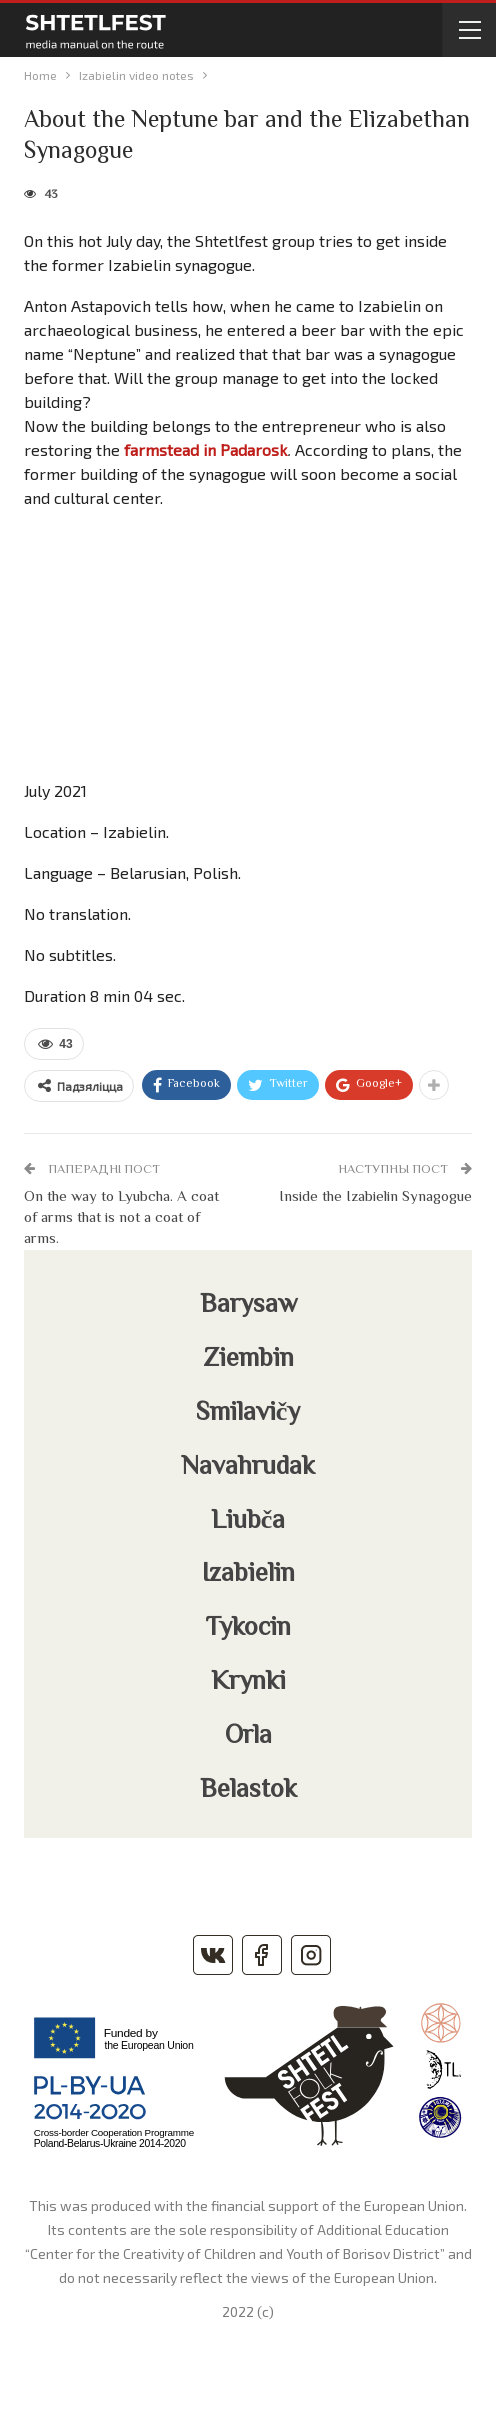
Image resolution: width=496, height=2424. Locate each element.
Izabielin (248, 1575)
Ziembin (248, 1360)
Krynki (248, 1683)
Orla (248, 1737)
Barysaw (248, 1306)
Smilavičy (248, 1414)
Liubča (248, 1522)
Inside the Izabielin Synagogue (375, 1197)
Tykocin (248, 1629)
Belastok (248, 1791)
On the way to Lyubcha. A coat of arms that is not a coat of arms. (121, 1218)
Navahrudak (248, 1468)
